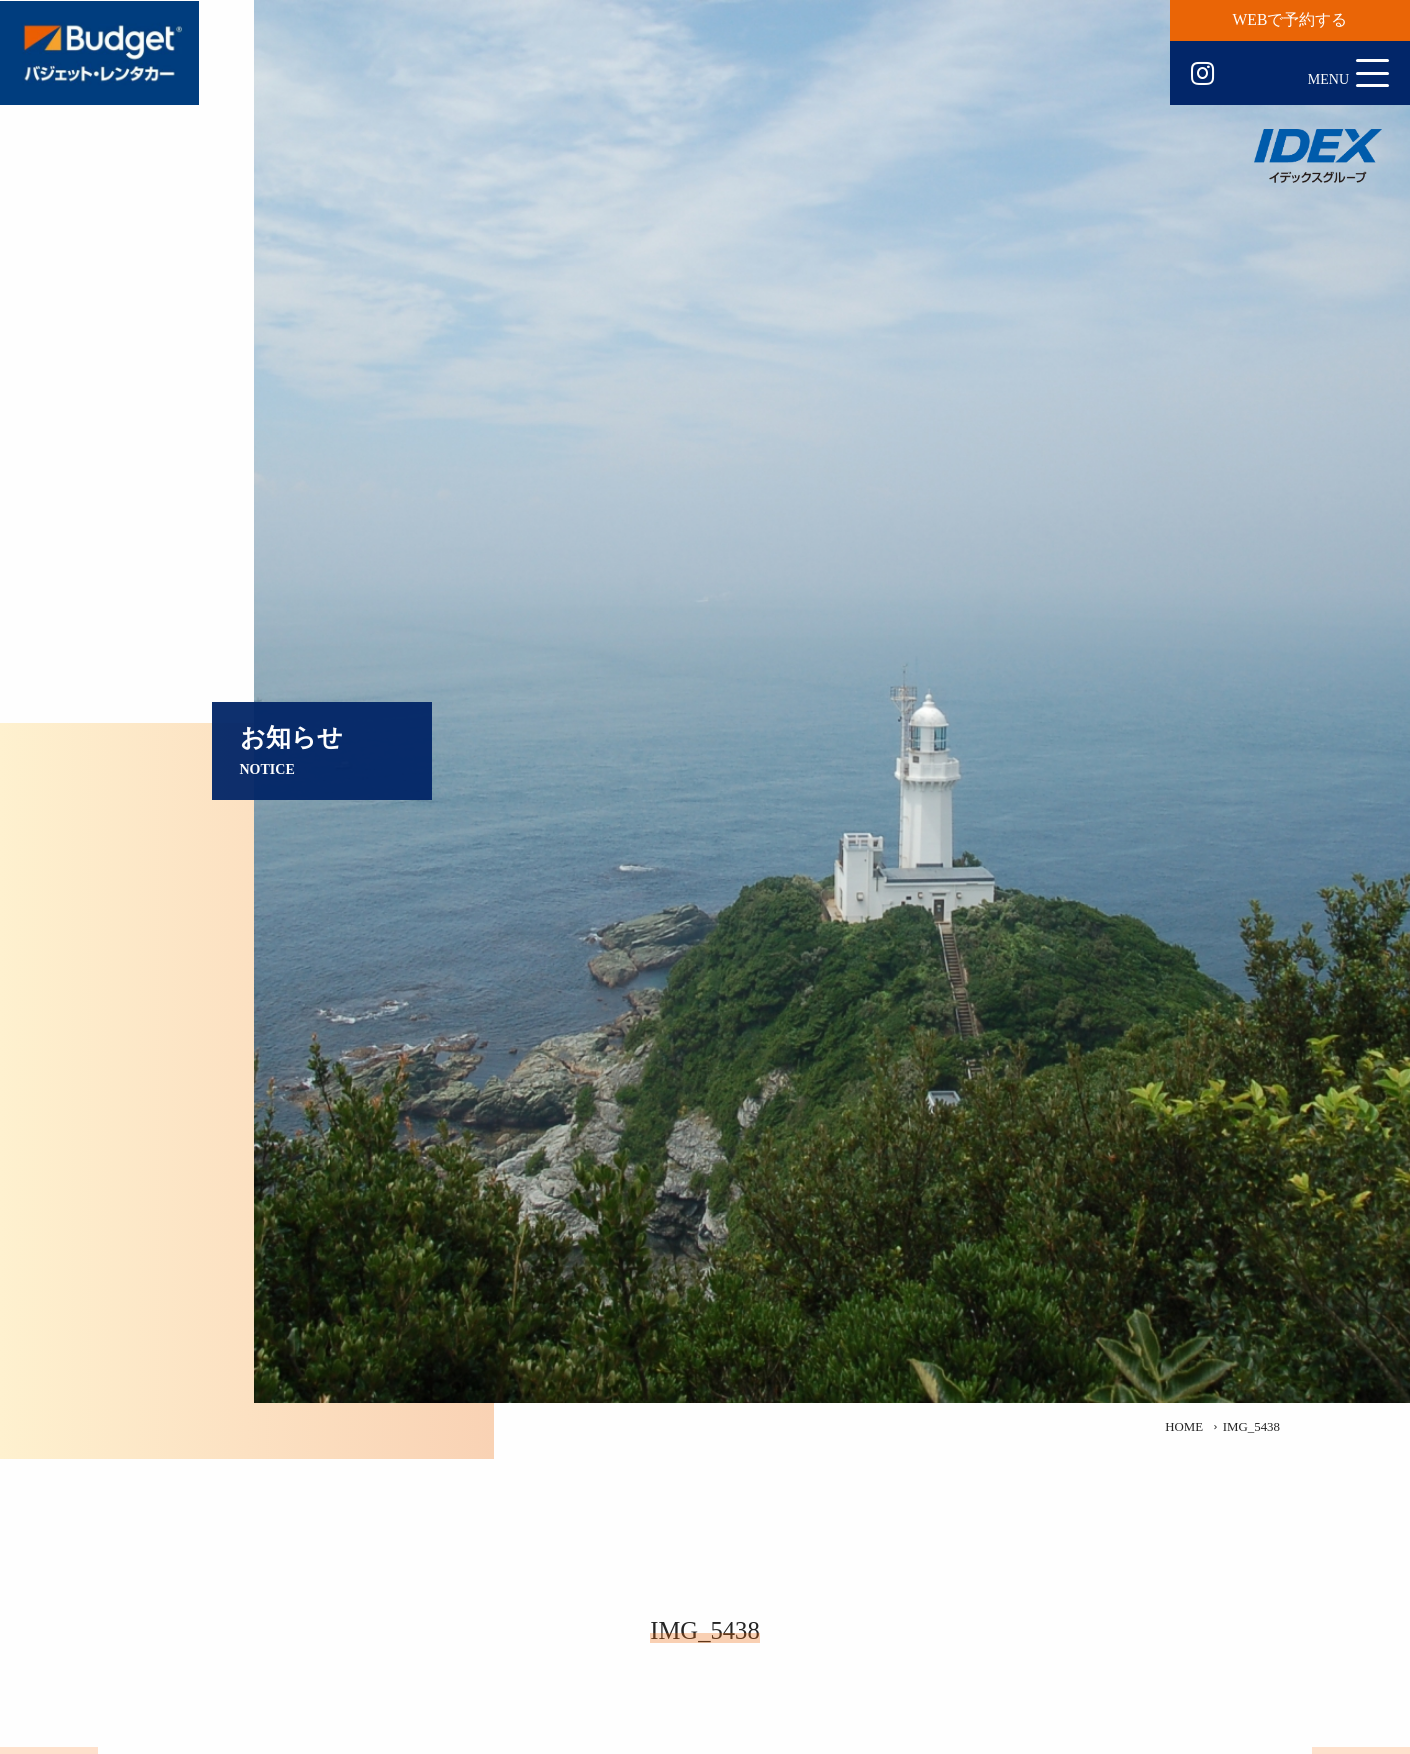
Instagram (1202, 74)
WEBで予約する (1290, 19)
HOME (1184, 1427)
